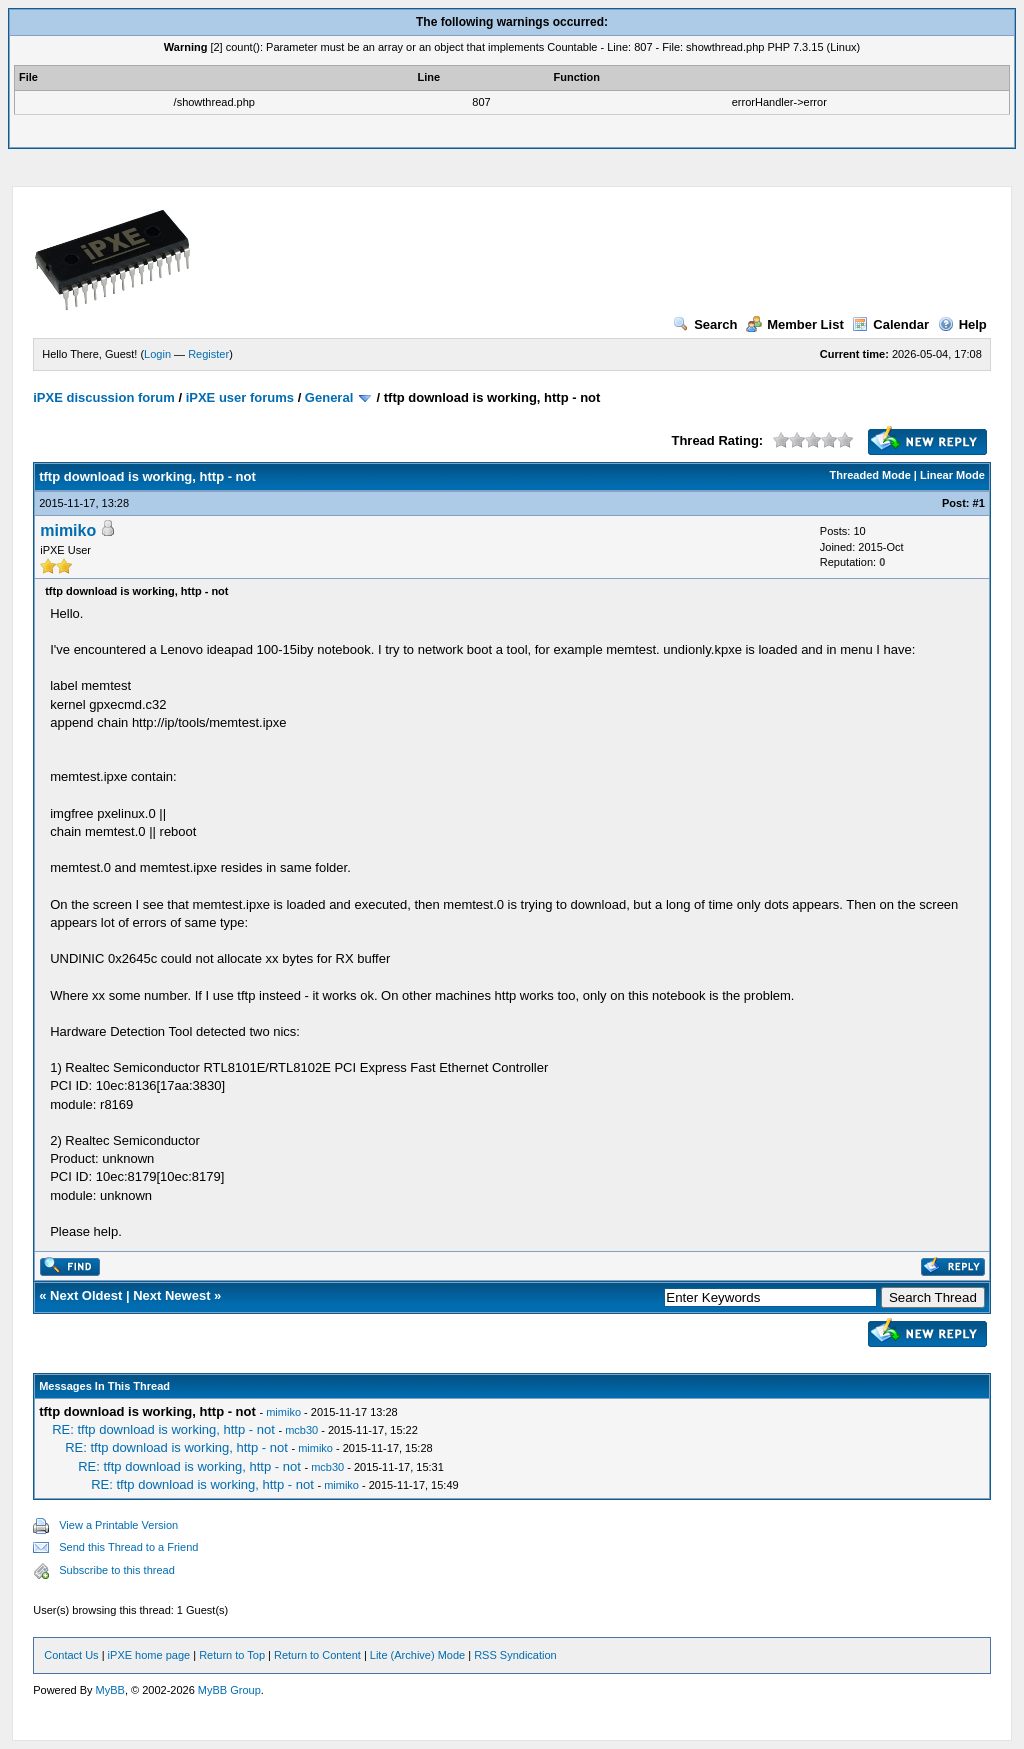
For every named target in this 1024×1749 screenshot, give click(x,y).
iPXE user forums (240, 397)
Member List (795, 324)
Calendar (890, 324)
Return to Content (317, 1655)
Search (705, 324)
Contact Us (71, 1655)
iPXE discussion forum (104, 397)
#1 (979, 503)
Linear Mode (952, 475)
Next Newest (171, 1295)
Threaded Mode (870, 475)
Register (208, 354)
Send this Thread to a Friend (128, 1547)
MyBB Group (229, 1690)
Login (157, 354)
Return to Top (232, 1655)
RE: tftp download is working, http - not (163, 1429)
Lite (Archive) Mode (417, 1655)
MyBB (110, 1690)
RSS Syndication (515, 1655)
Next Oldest (86, 1295)
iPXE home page (149, 1655)
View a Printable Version (118, 1525)
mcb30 (301, 1430)
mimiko (68, 530)
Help (962, 324)
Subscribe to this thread (117, 1570)
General (329, 397)
